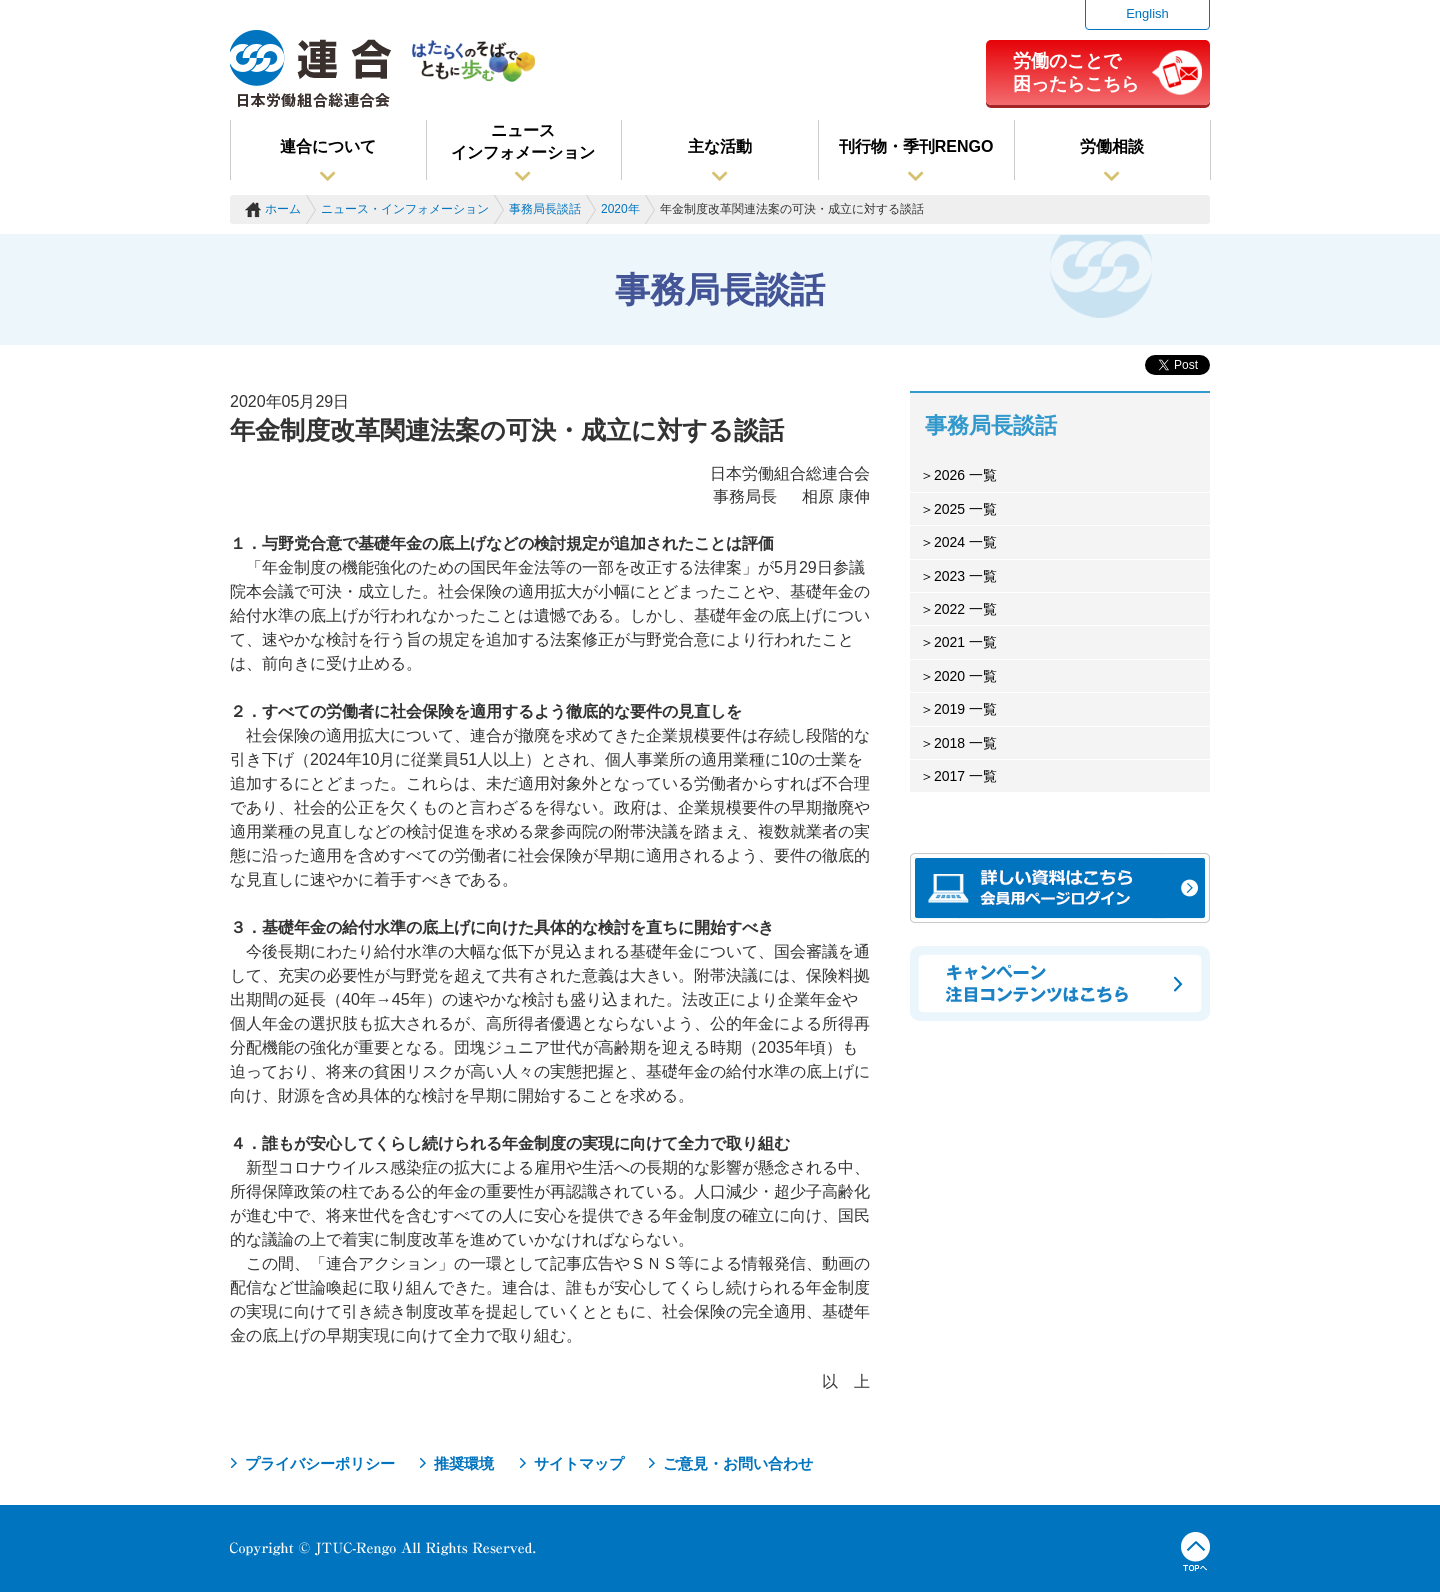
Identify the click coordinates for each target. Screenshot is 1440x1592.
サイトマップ (579, 1463)
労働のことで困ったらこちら (1076, 72)
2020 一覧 (965, 676)
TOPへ (1195, 1552)
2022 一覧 (965, 609)
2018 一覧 (965, 743)
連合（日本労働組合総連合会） (311, 69)
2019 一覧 (965, 709)
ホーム (283, 209)
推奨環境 (464, 1463)
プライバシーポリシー (320, 1463)
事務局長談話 (545, 209)
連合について (328, 146)
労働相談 (1112, 146)
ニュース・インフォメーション (405, 209)
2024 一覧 (965, 542)
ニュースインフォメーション (523, 141)
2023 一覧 (965, 576)
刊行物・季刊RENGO (916, 146)
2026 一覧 (965, 475)
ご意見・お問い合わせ (738, 1463)
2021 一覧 (965, 642)
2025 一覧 (965, 509)
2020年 (620, 209)
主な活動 (720, 146)
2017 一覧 (965, 776)
